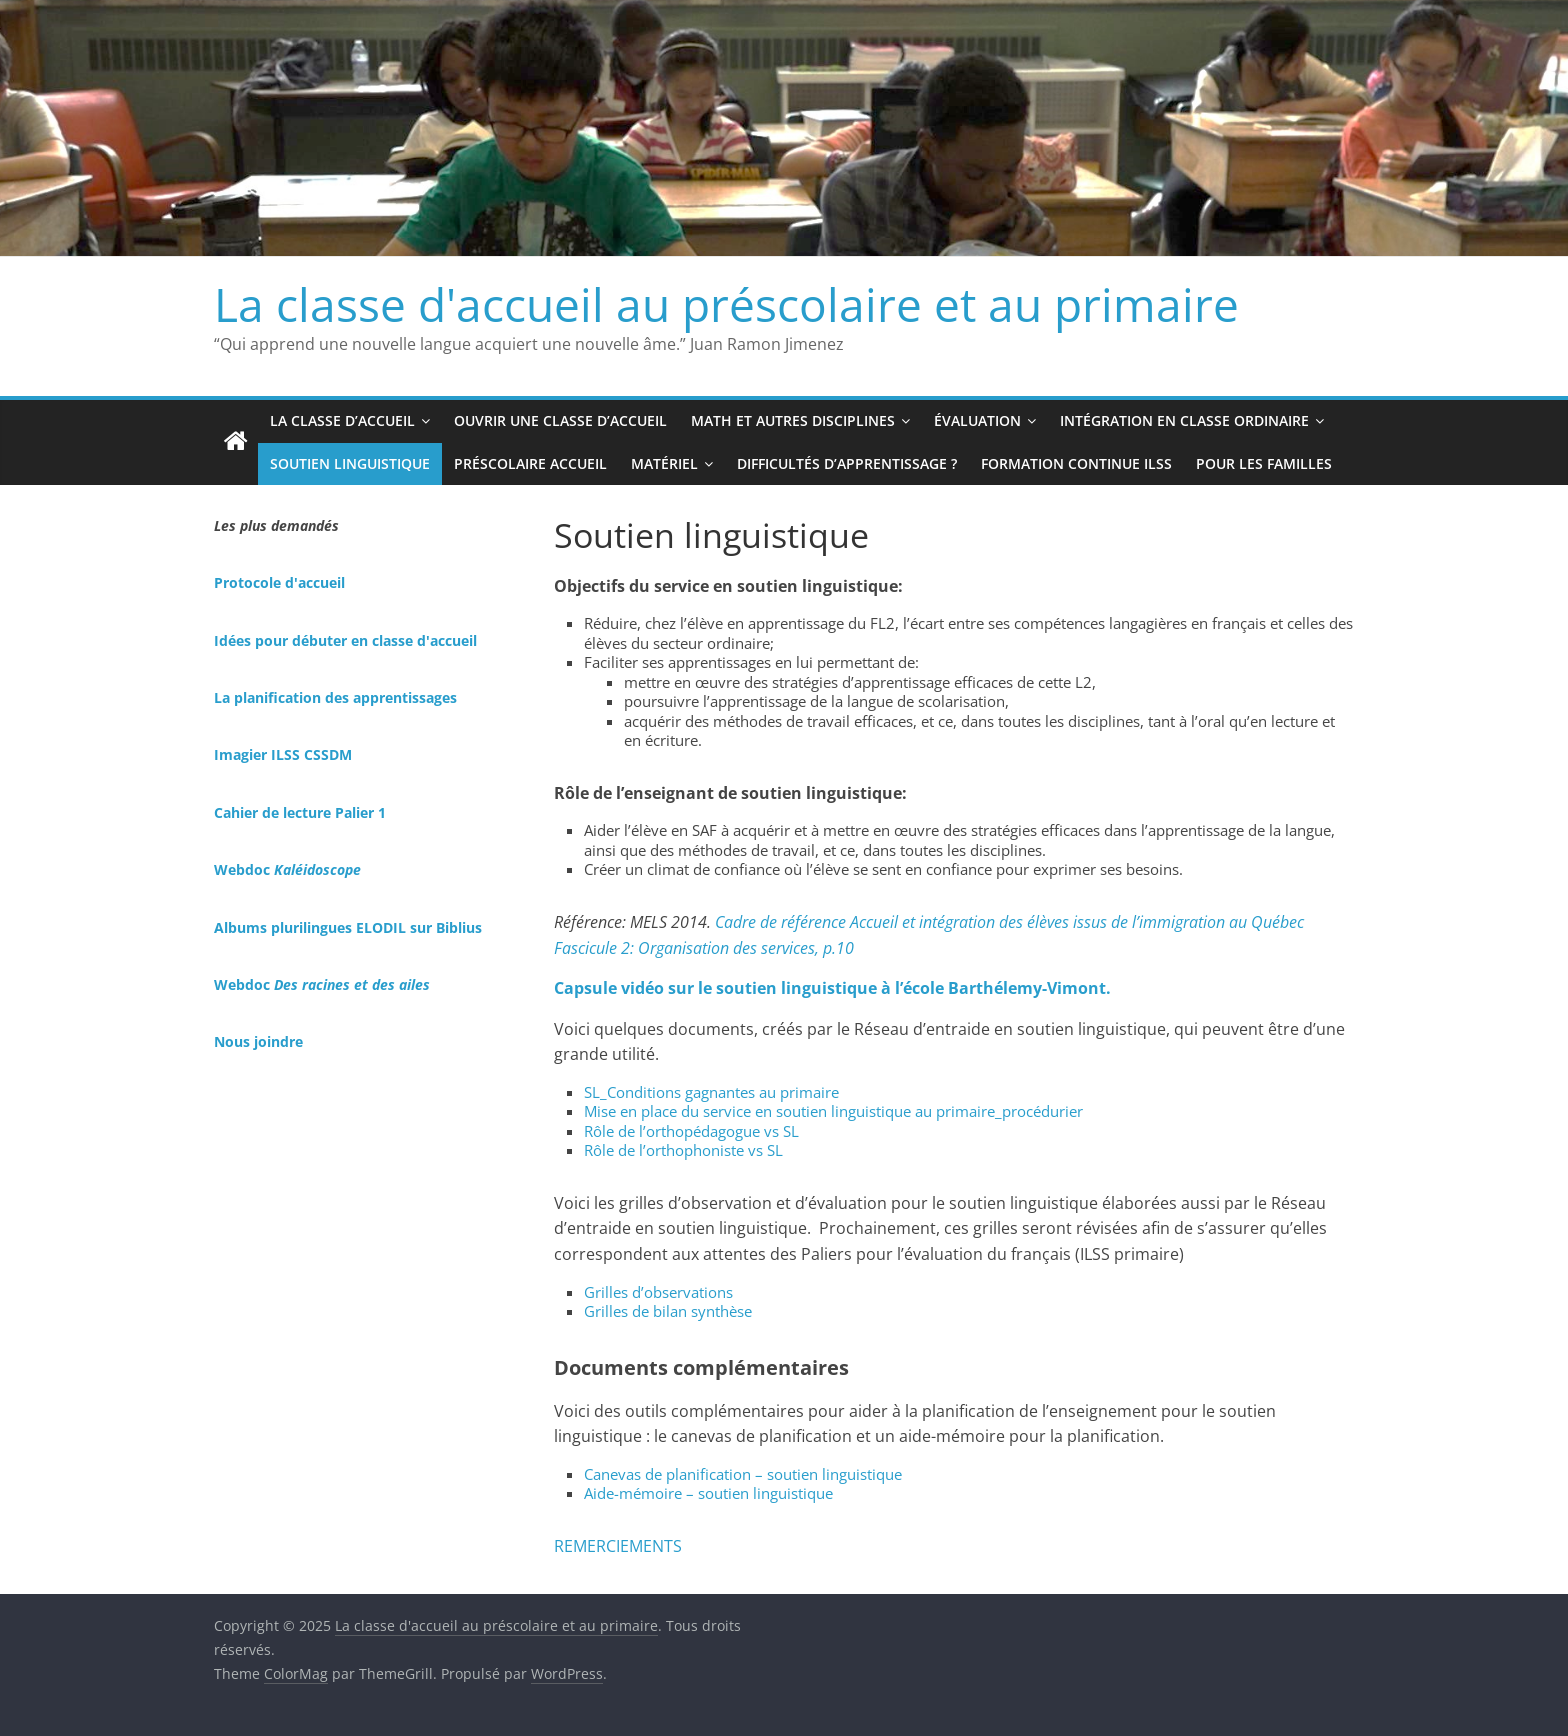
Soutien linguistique (350, 463)
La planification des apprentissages (335, 697)
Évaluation (977, 420)
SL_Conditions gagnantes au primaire (711, 1092)
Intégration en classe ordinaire (1184, 420)
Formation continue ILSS (1076, 463)
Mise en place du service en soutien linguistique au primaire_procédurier (833, 1111)
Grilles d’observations (658, 1292)
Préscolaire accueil (530, 463)
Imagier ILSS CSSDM (283, 754)
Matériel (664, 463)
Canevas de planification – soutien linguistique (743, 1474)
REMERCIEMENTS (618, 1546)
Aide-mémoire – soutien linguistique (708, 1493)
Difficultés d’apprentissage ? (847, 463)
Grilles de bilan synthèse (668, 1311)
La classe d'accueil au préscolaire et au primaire (726, 304)
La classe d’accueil (342, 420)
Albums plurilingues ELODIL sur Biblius (348, 927)
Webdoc (287, 869)
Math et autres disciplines (793, 420)
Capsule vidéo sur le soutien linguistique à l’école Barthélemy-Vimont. (832, 988)
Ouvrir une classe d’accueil (560, 420)
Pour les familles (1264, 463)
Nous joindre (258, 1041)
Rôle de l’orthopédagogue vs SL (691, 1131)
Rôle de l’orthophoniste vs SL (683, 1150)
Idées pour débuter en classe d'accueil (345, 640)
